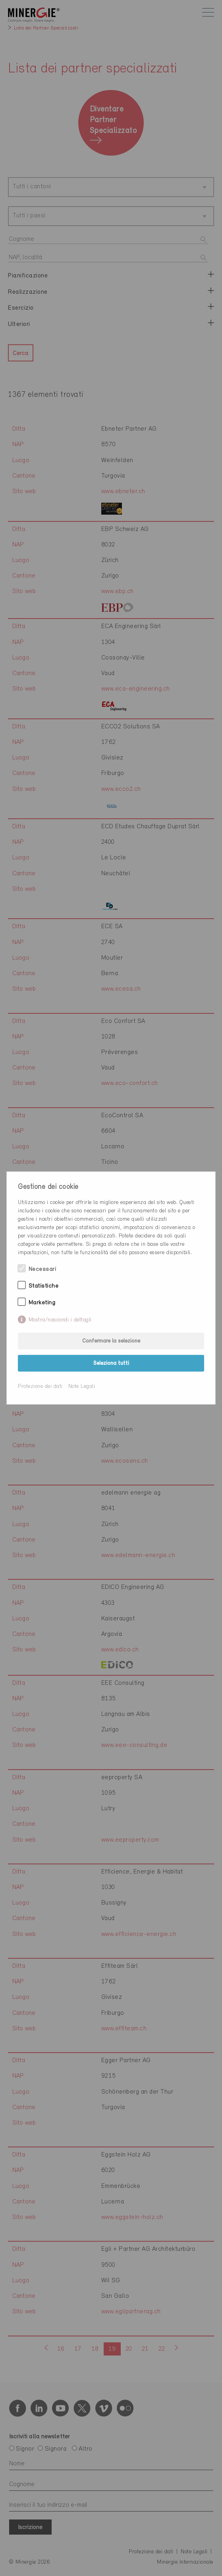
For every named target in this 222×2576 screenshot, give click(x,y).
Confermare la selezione (111, 1341)
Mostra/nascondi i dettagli (60, 1320)
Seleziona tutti (111, 1363)
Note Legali (81, 1386)
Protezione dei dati (40, 1386)
